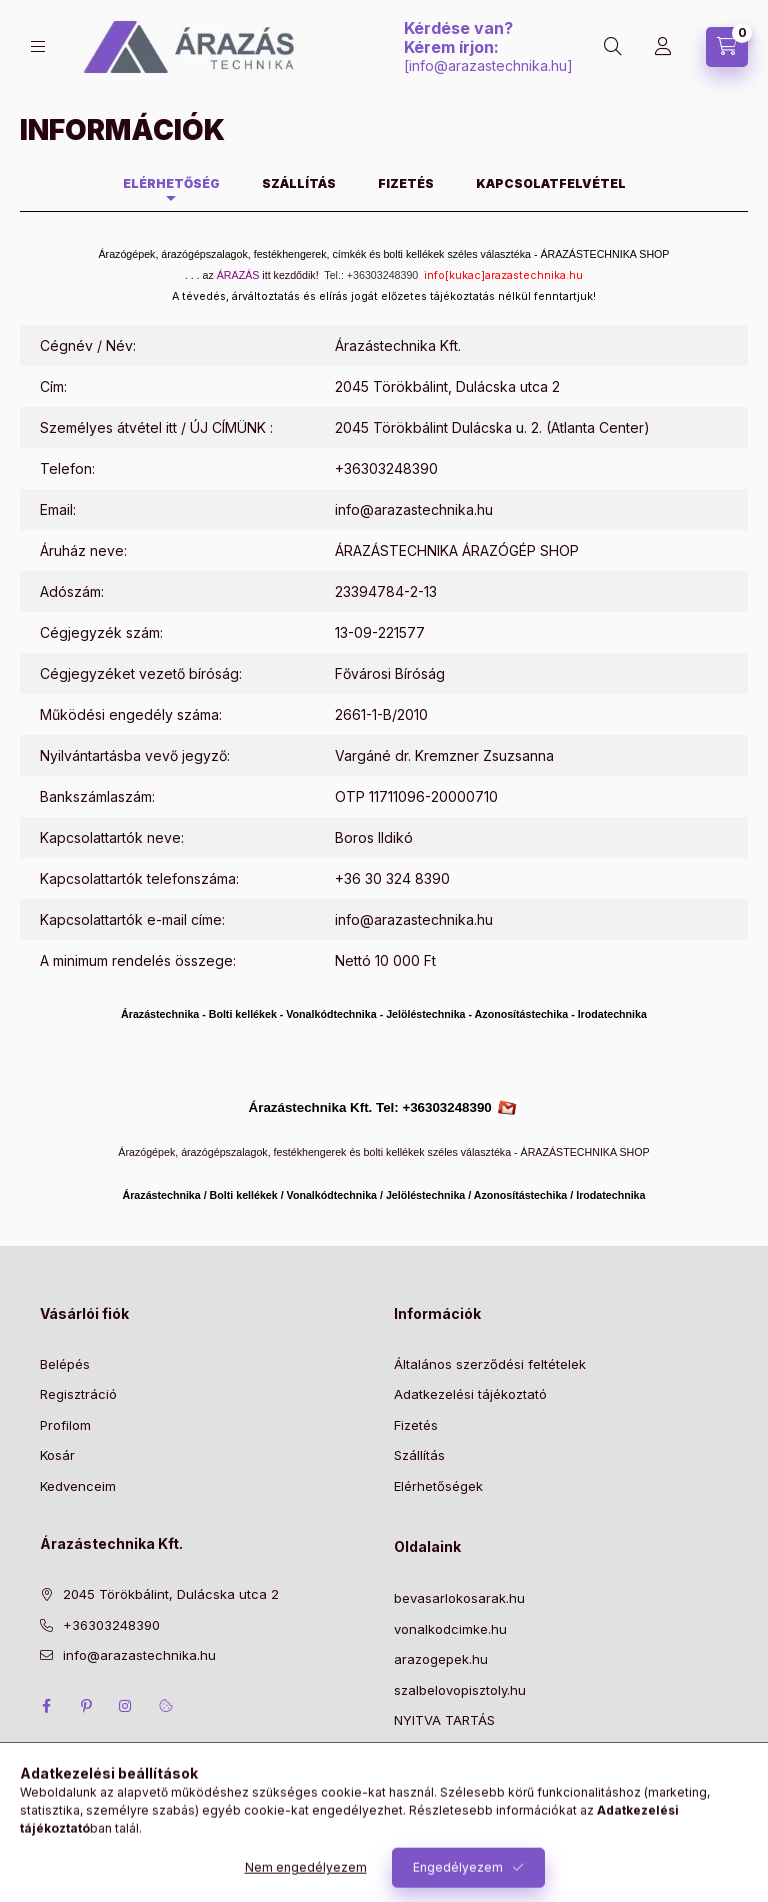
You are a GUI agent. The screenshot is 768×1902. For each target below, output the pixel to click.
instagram (126, 1706)
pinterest (86, 1706)
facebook (46, 1706)
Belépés (65, 1364)
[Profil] (663, 47)
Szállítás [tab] (299, 183)
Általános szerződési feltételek (490, 1364)
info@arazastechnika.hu (488, 65)
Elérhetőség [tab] (171, 183)
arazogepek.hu (441, 1659)
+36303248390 (386, 468)
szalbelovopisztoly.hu (460, 1690)
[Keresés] (613, 47)
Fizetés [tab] (406, 183)
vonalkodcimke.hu (450, 1629)
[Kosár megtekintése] (727, 47)
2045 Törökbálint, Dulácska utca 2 (171, 1594)
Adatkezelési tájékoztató (470, 1394)
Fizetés (416, 1425)
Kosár (57, 1455)
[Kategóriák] (38, 46)
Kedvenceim (78, 1486)
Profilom (65, 1425)
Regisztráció (78, 1394)
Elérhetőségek (438, 1486)
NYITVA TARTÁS (444, 1720)
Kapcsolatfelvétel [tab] (551, 183)
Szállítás (419, 1455)
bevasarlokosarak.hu (459, 1598)
